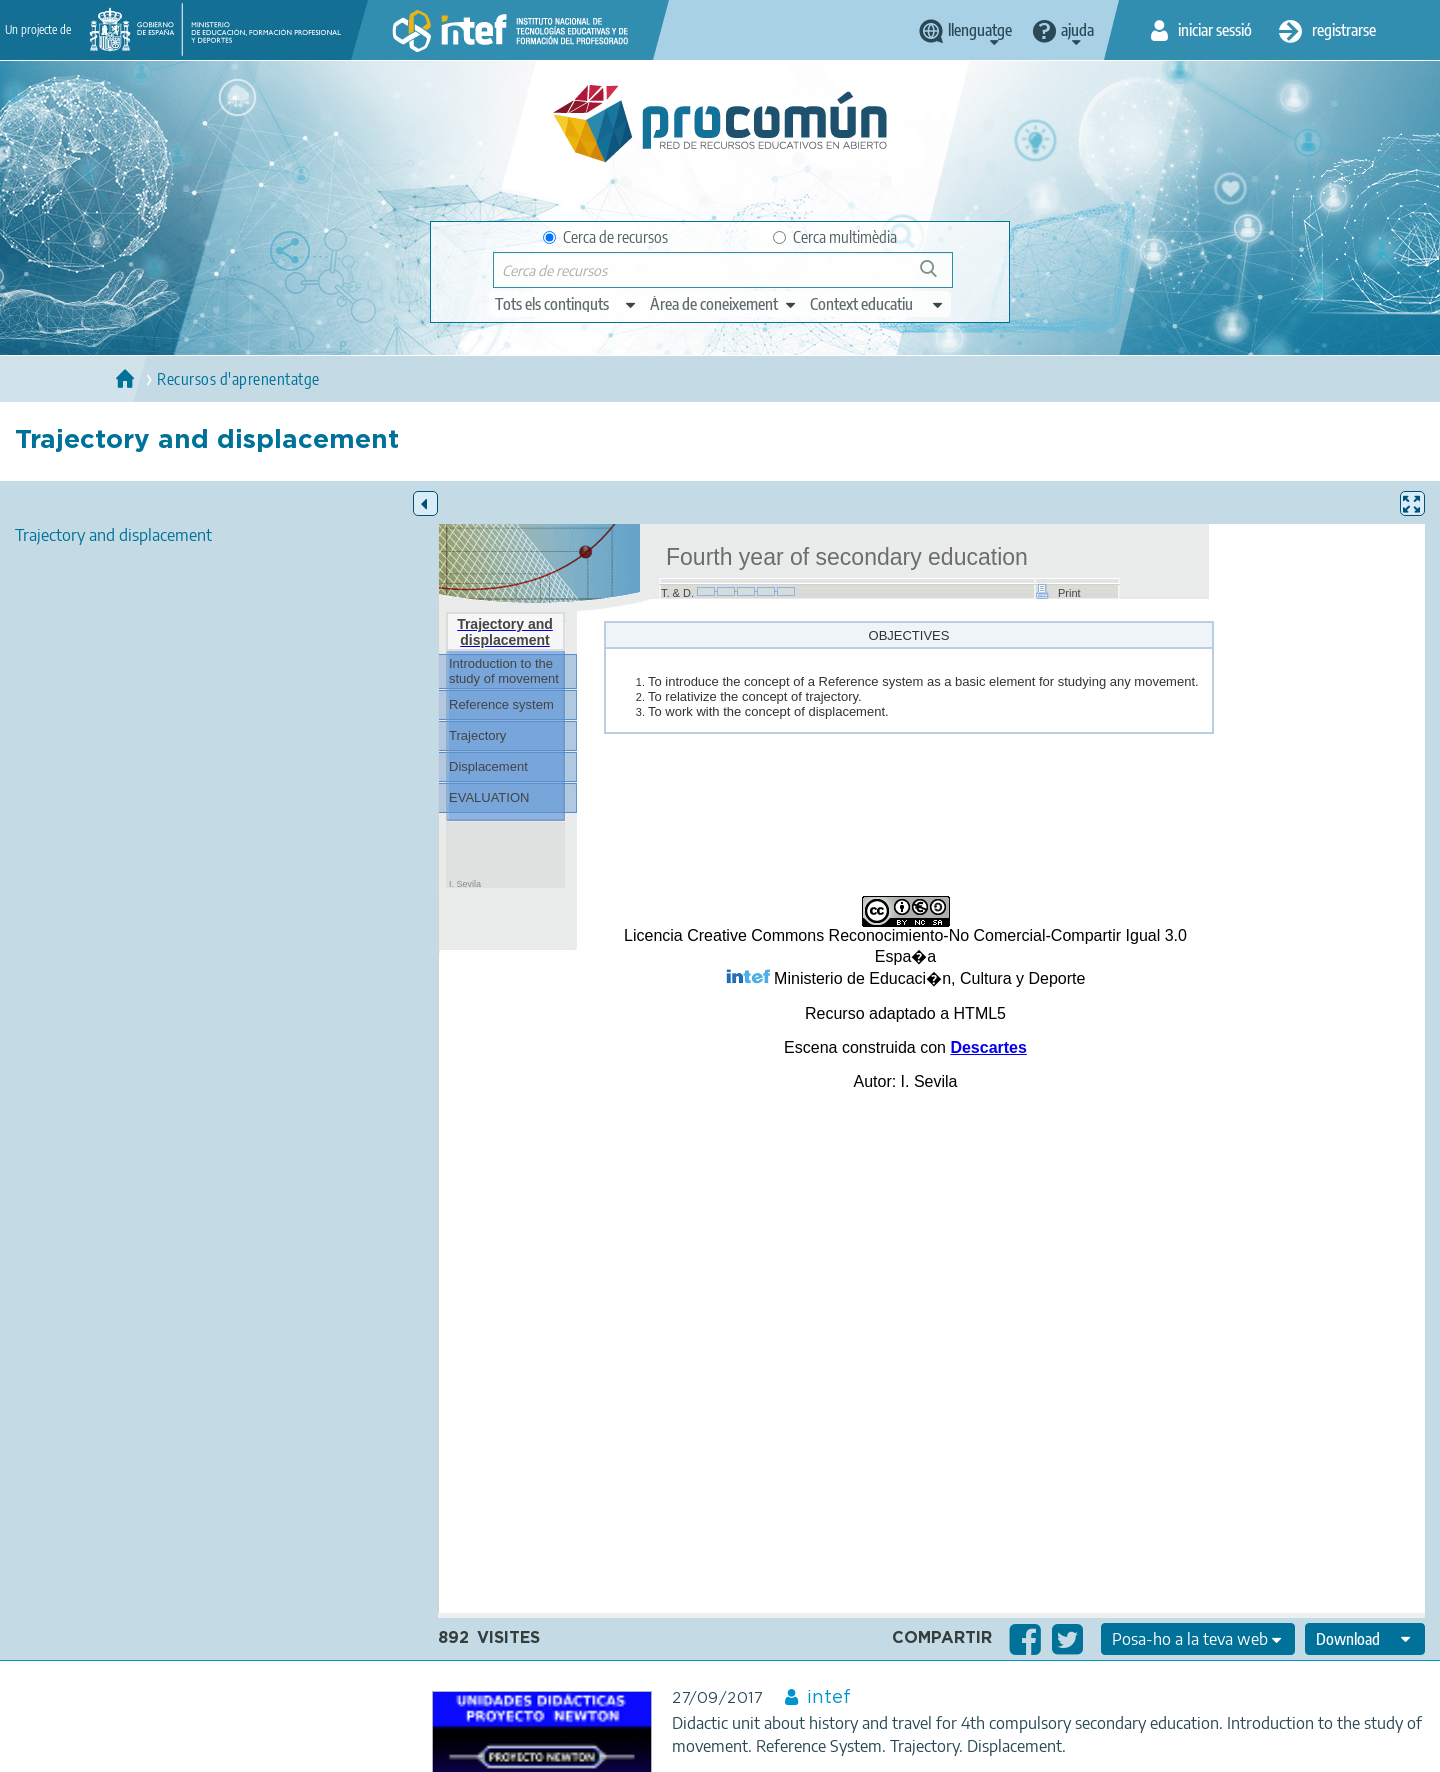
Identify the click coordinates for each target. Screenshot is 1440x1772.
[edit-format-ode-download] (1365, 1639)
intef (829, 1698)
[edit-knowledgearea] (724, 304)
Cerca (937, 276)
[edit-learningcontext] (877, 304)
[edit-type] (566, 304)
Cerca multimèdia (835, 237)
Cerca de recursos (605, 237)
